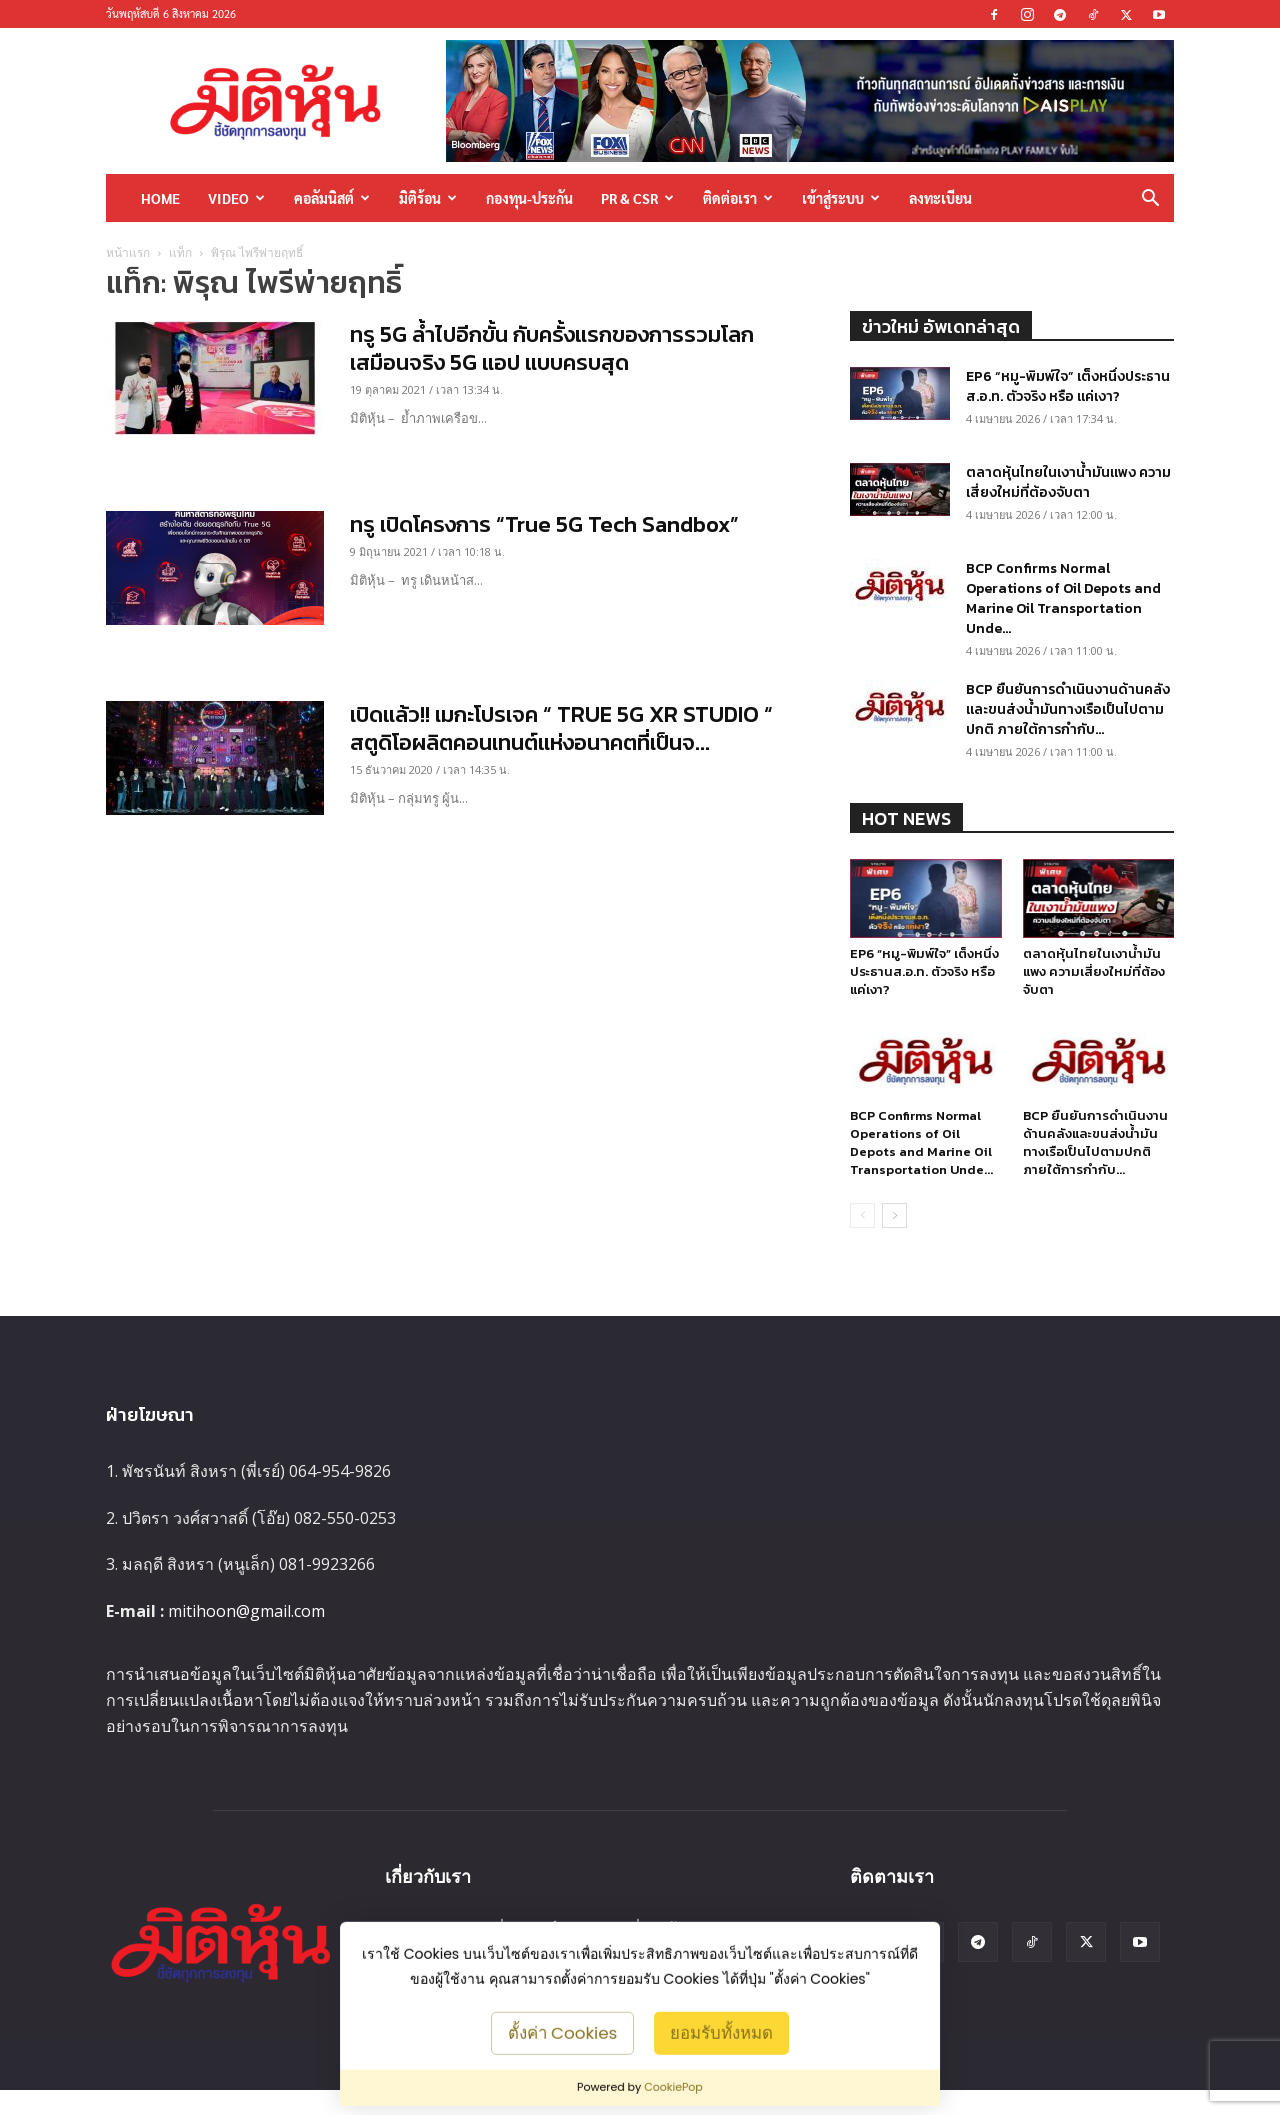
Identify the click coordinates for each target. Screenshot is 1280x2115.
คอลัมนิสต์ (332, 198)
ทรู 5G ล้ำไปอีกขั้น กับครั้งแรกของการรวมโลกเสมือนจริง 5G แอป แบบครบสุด (552, 348)
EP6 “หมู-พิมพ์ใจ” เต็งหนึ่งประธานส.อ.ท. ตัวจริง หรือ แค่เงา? (1068, 386)
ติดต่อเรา (738, 198)
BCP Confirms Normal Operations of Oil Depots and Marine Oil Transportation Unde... (1063, 598)
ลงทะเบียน (940, 198)
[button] (1150, 199)
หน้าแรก (128, 252)
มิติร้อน (428, 198)
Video (236, 198)
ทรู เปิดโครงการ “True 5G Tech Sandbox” (544, 524)
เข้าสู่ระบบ (841, 198)
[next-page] (894, 1215)
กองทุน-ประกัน (529, 198)
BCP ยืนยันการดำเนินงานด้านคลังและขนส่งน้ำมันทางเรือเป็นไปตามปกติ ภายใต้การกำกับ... (1068, 709)
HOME (160, 198)
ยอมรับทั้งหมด (721, 2032)
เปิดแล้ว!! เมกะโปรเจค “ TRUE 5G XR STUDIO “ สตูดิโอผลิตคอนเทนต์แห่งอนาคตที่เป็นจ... (561, 728)
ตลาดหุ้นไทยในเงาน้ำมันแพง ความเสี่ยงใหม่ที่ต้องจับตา (1068, 482)
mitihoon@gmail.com (246, 1611)
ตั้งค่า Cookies (563, 2032)
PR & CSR (637, 198)
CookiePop (673, 2087)
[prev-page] (862, 1215)
